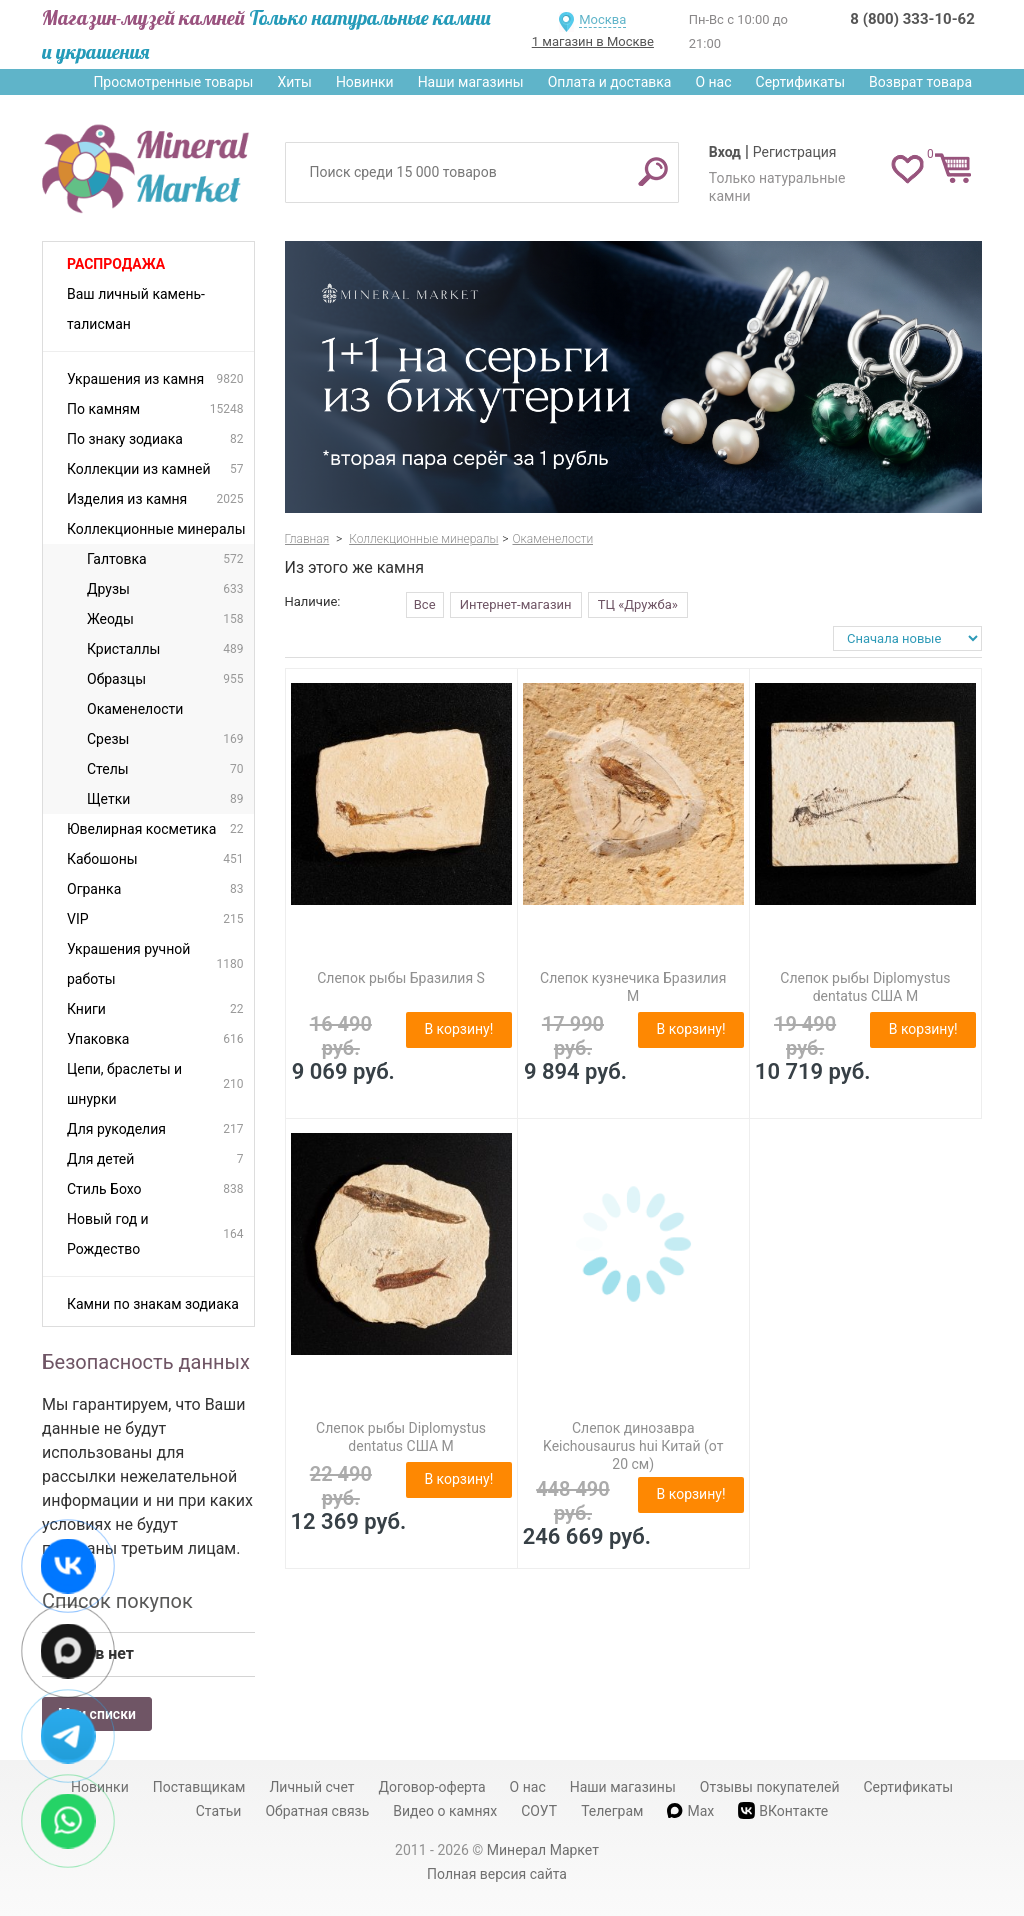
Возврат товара (920, 82)
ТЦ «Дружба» (638, 604)
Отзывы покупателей (770, 1787)
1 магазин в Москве (593, 41)
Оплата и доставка (610, 82)
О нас (713, 82)
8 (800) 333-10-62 (912, 19)
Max (690, 1811)
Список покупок (117, 1601)
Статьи (219, 1811)
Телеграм (612, 1811)
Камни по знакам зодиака (153, 1304)
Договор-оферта (432, 1787)
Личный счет (311, 1787)
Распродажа (116, 264)
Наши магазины (471, 82)
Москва (602, 19)
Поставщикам (199, 1787)
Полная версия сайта (497, 1874)
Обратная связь (317, 1811)
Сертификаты (801, 82)
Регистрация (795, 152)
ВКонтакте (783, 1810)
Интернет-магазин (516, 604)
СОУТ (539, 1811)
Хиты (294, 82)
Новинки (365, 82)
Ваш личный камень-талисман (136, 309)
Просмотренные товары (173, 82)
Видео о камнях (445, 1811)
